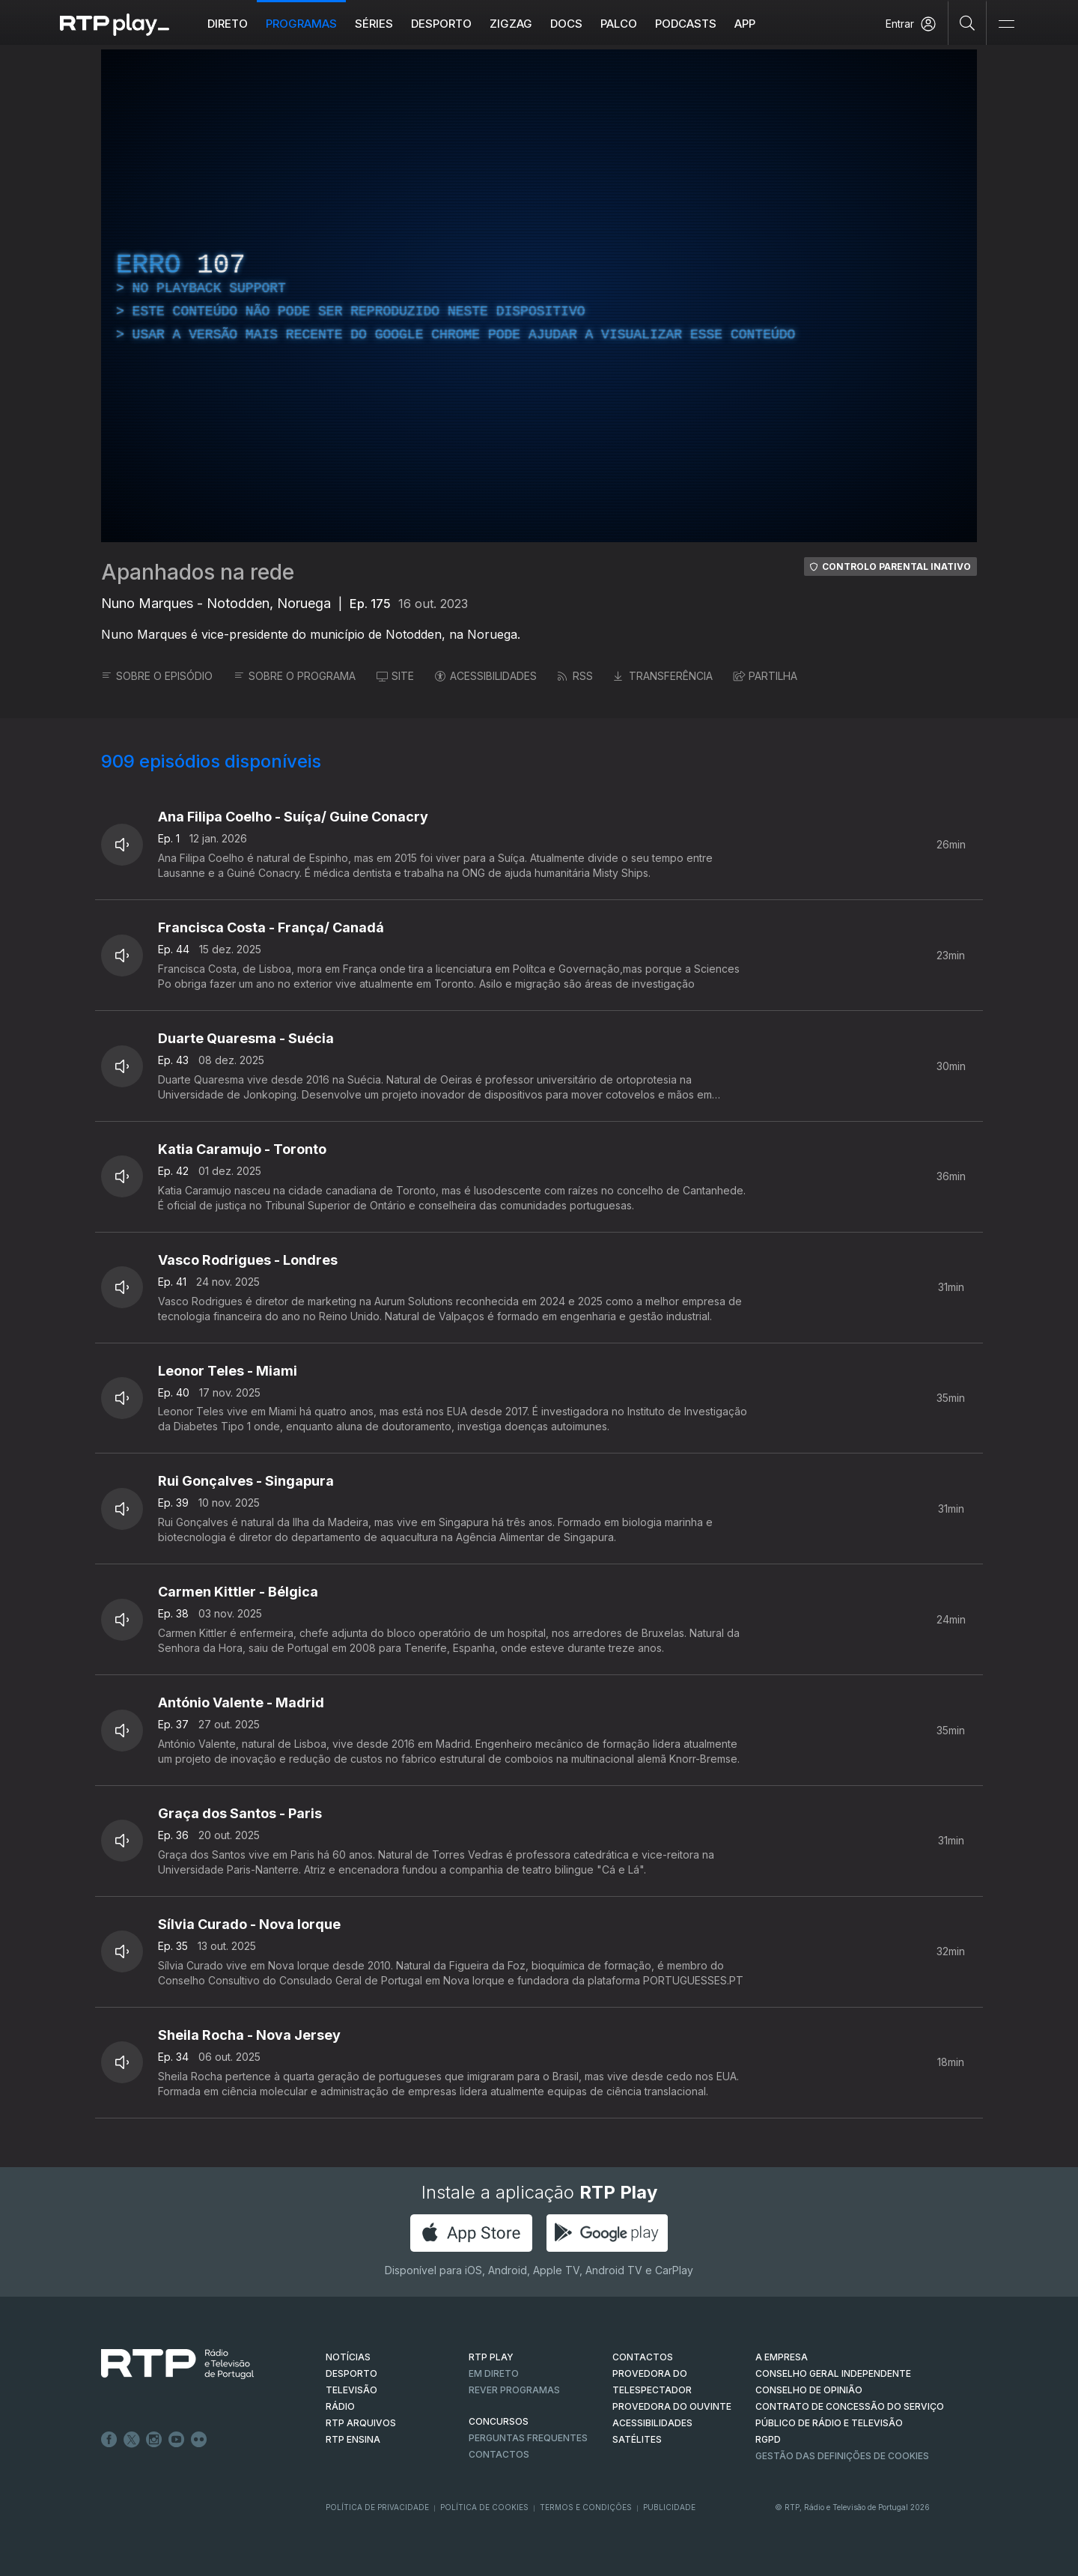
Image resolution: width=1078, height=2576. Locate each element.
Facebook (109, 2439)
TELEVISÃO (351, 2390)
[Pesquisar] (967, 22)
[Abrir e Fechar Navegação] (1006, 24)
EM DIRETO (494, 2373)
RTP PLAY (491, 2357)
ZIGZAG (511, 23)
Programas (301, 23)
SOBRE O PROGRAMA (295, 675)
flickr (199, 2439)
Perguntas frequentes (528, 2437)
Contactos (499, 2454)
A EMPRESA (781, 2357)
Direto (227, 23)
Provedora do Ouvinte (671, 2406)
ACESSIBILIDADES (486, 675)
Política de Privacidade (377, 2507)
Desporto (441, 23)
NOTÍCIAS (348, 2357)
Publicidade (669, 2507)
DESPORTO (351, 2373)
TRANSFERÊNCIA (663, 675)
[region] (539, 295)
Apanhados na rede (197, 572)
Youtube (176, 2439)
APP (744, 23)
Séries (374, 23)
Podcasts (685, 23)
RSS (575, 675)
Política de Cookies (484, 2507)
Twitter (132, 2439)
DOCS (566, 23)
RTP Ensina (353, 2439)
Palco (618, 23)
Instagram (154, 2439)
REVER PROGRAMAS (514, 2390)
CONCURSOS (499, 2421)
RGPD (768, 2439)
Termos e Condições (586, 2507)
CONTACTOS (642, 2357)
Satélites (637, 2439)
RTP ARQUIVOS (361, 2422)
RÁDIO (340, 2406)
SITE (395, 675)
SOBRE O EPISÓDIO (157, 675)
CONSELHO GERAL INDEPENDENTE (833, 2373)
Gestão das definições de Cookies (842, 2455)
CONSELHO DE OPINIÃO (808, 2390)
